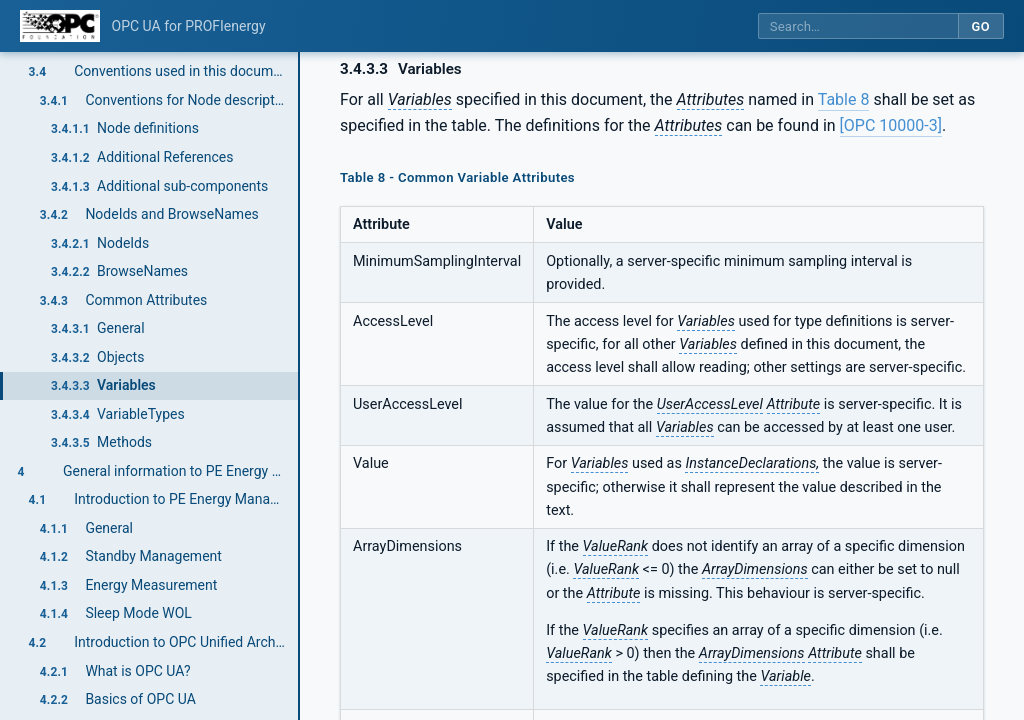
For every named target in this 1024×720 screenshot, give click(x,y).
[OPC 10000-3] (891, 125)
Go (980, 26)
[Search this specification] (858, 26)
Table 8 (844, 99)
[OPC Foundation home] (60, 26)
